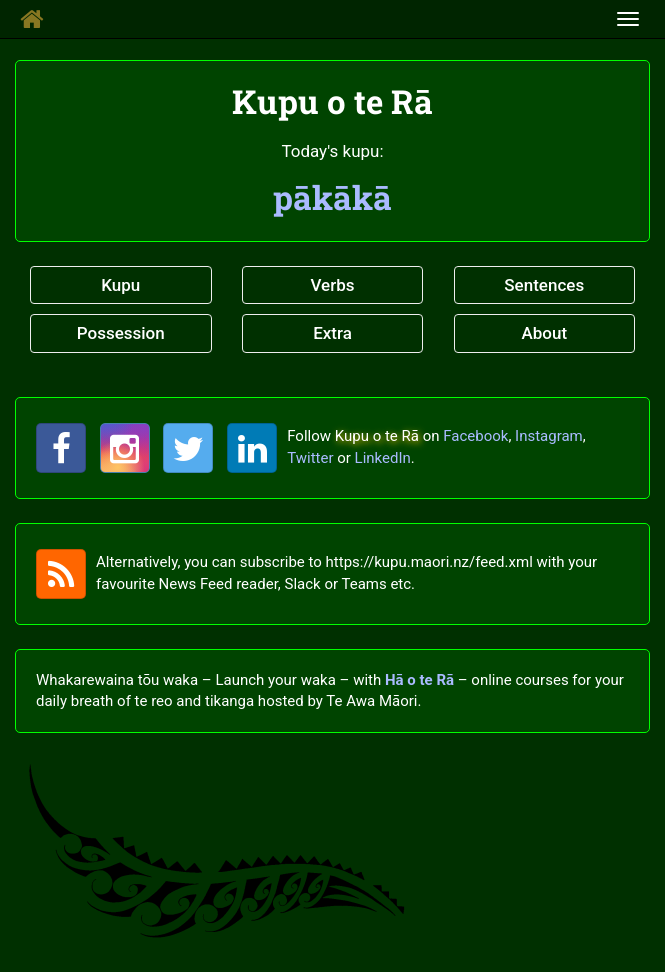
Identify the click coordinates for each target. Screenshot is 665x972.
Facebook (475, 436)
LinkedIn (383, 458)
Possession (121, 333)
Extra (332, 333)
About (544, 333)
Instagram (549, 436)
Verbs (332, 285)
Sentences (544, 285)
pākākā (332, 197)
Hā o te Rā (419, 680)
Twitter (310, 458)
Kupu (120, 285)
